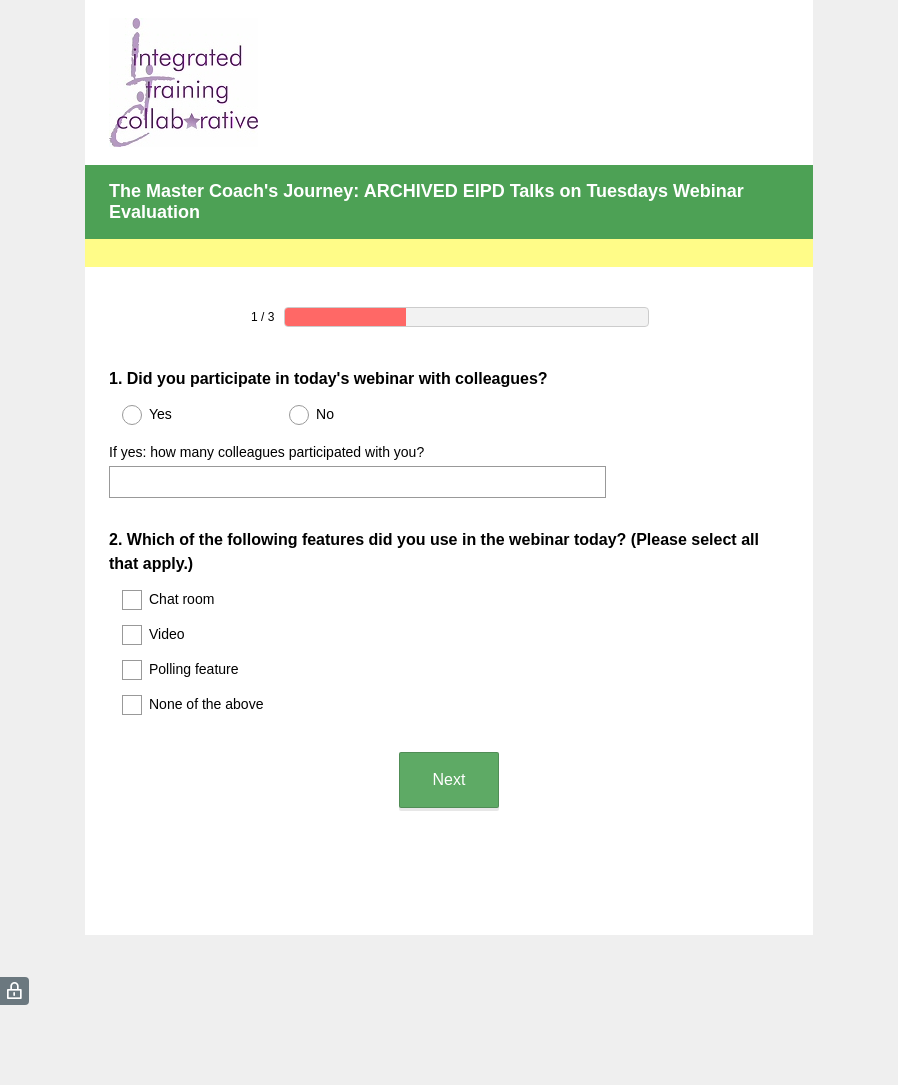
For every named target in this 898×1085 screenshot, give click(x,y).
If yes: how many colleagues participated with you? (266, 452)
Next (449, 779)
